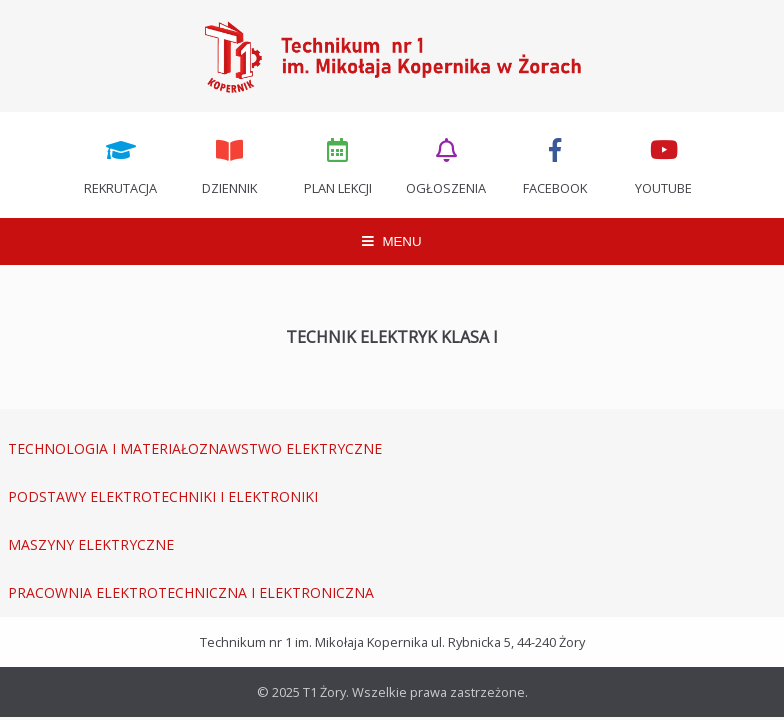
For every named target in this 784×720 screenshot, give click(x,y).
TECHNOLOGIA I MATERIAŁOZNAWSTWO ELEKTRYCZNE (195, 448)
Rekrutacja (121, 165)
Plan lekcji (338, 165)
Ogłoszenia (447, 165)
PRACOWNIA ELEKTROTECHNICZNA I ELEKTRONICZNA (191, 592)
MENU (391, 241)
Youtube (664, 165)
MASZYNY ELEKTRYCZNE (91, 544)
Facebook (555, 165)
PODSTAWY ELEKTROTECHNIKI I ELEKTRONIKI (163, 496)
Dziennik (229, 165)
